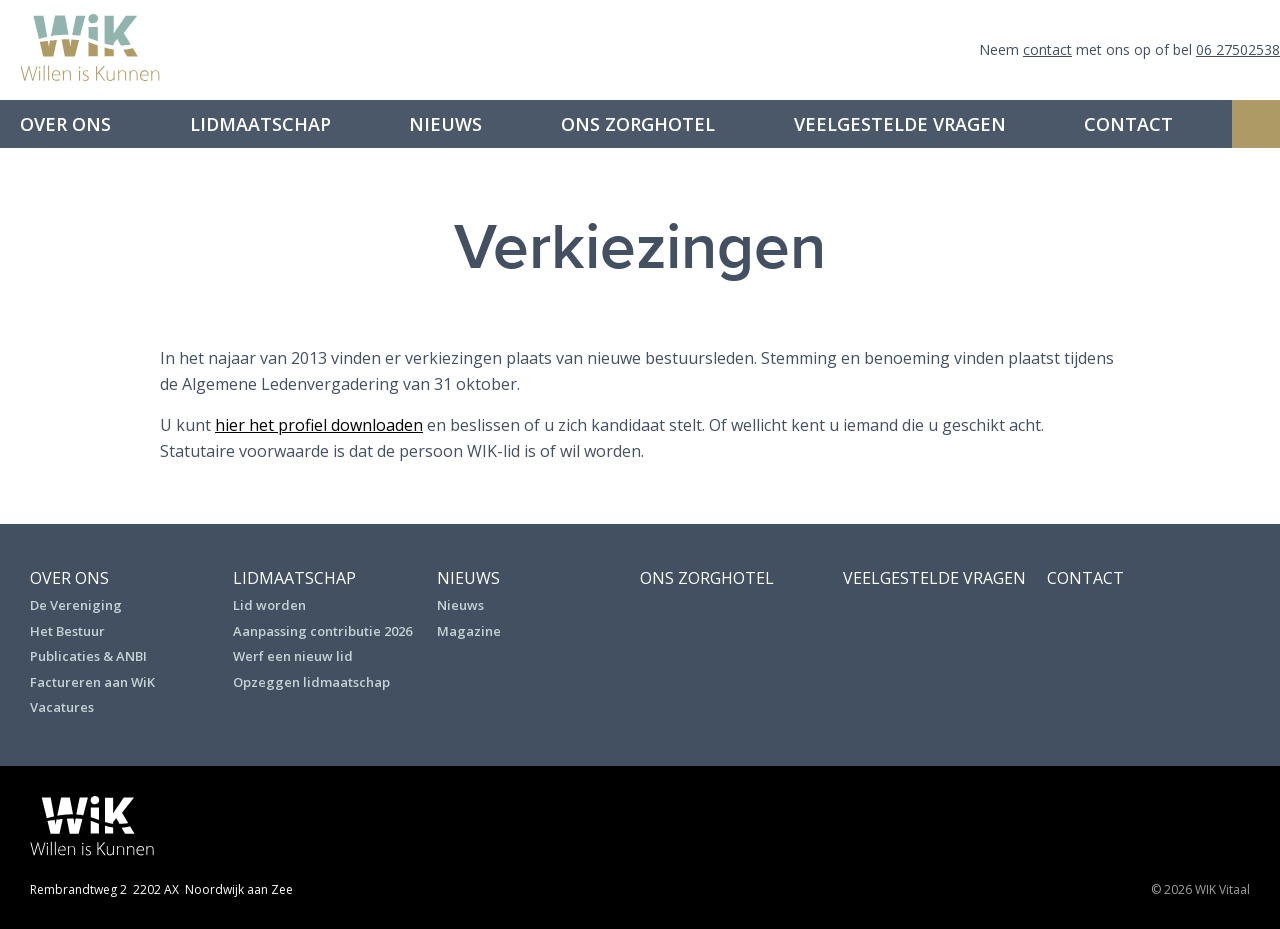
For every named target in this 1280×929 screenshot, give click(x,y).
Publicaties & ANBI (88, 656)
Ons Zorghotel (638, 124)
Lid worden (269, 605)
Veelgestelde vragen (900, 124)
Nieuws (445, 124)
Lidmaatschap (260, 124)
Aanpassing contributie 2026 (322, 631)
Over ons (65, 124)
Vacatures (62, 707)
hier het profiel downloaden (319, 425)
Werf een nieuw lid (293, 656)
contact (1047, 49)
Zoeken (1256, 124)
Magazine (469, 631)
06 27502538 (1238, 49)
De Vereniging (76, 605)
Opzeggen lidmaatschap (311, 682)
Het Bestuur (67, 631)
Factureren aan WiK (92, 682)
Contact (1128, 124)
